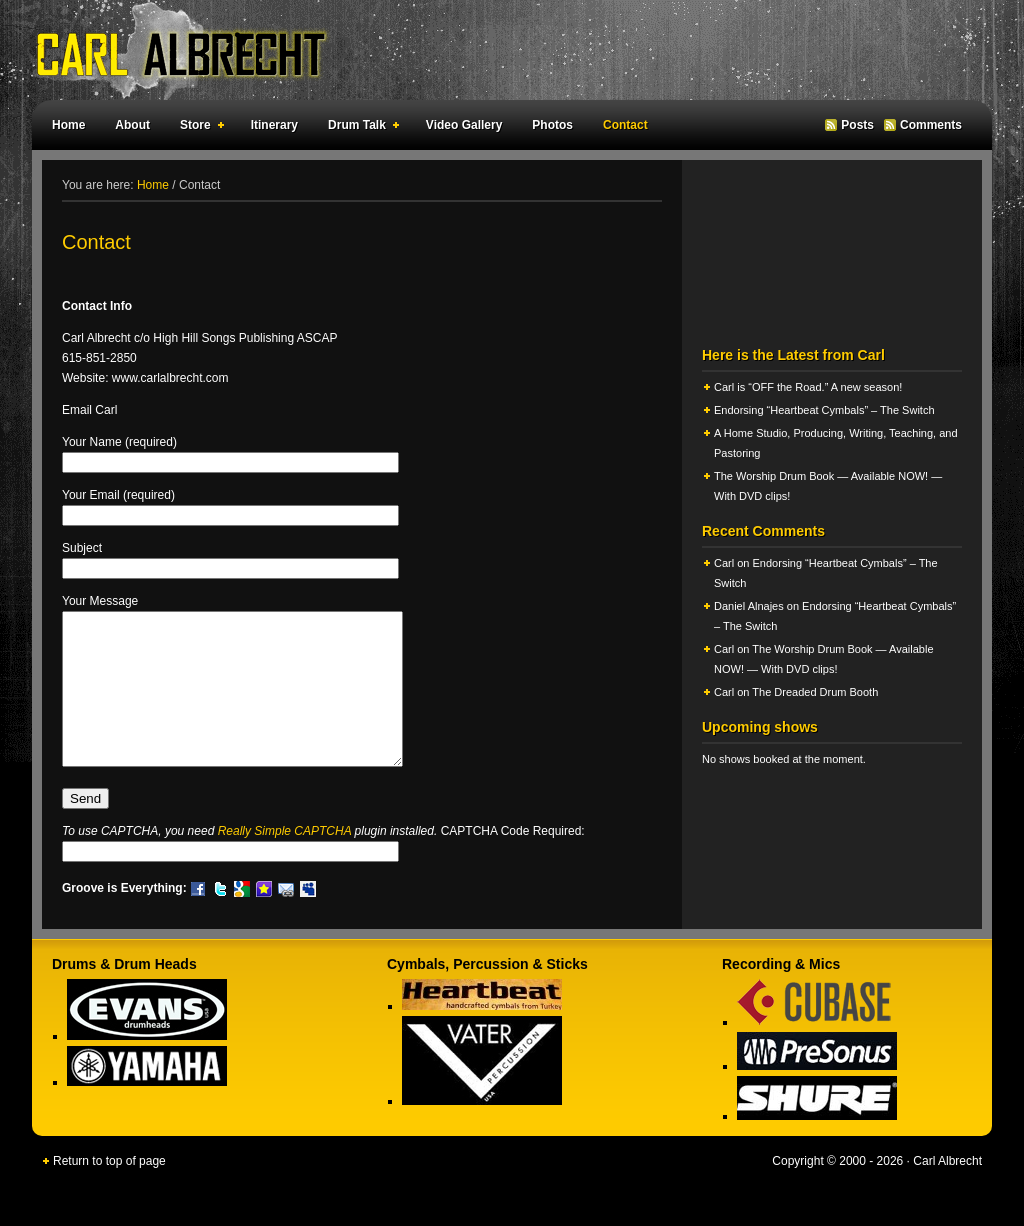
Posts (857, 125)
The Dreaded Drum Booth (815, 692)
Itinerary (274, 125)
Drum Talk (359, 128)
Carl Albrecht (502, 50)
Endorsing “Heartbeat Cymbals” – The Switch (824, 410)
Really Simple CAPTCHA (285, 861)
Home (68, 125)
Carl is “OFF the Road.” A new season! (808, 387)
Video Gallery (464, 125)
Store (198, 128)
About (132, 125)
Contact (625, 125)
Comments (931, 125)
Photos (552, 125)
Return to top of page (109, 1191)
